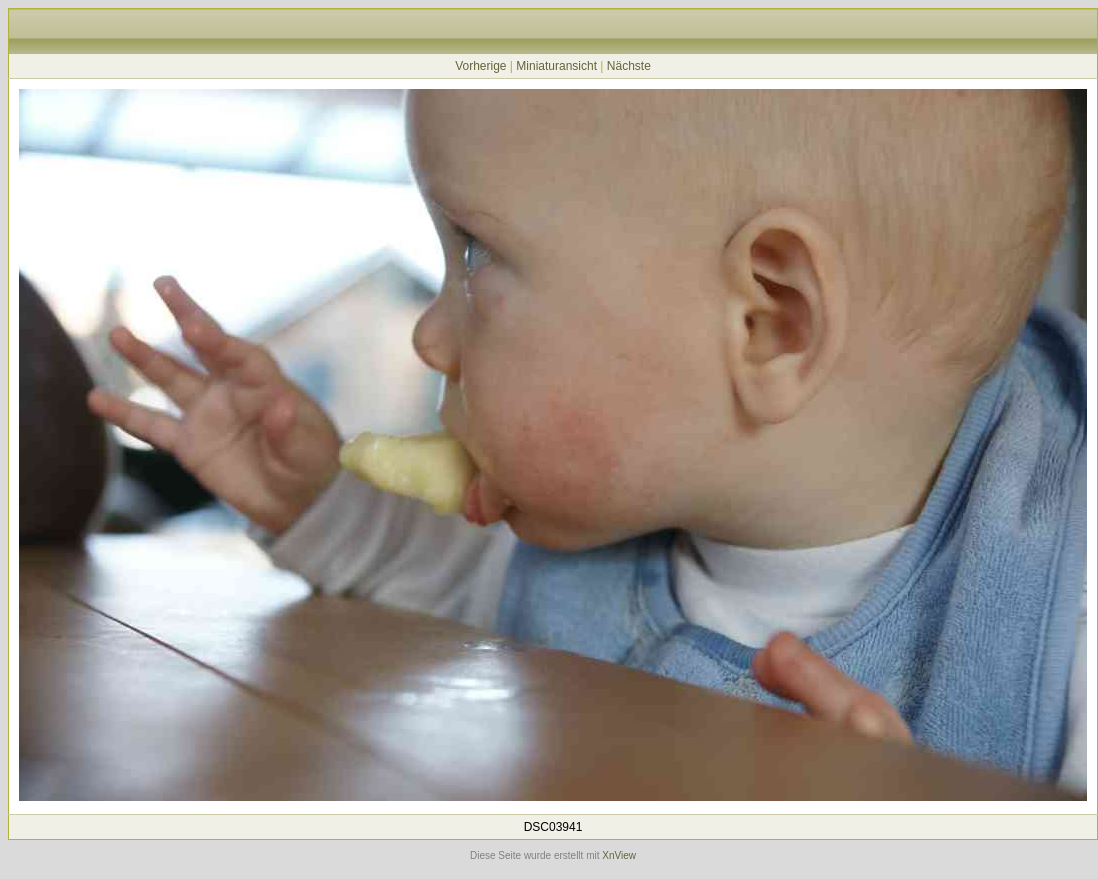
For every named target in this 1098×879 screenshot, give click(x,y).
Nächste (629, 66)
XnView (619, 855)
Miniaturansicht (556, 66)
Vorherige (480, 66)
